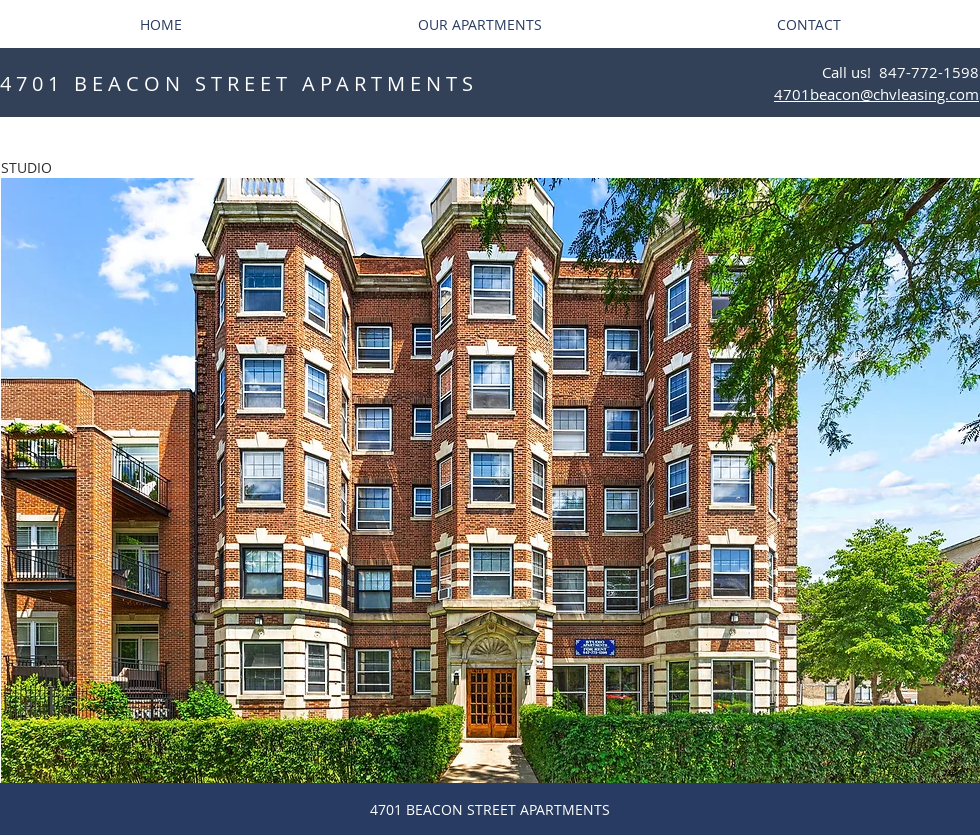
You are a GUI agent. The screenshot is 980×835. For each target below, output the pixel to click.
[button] (490, 480)
